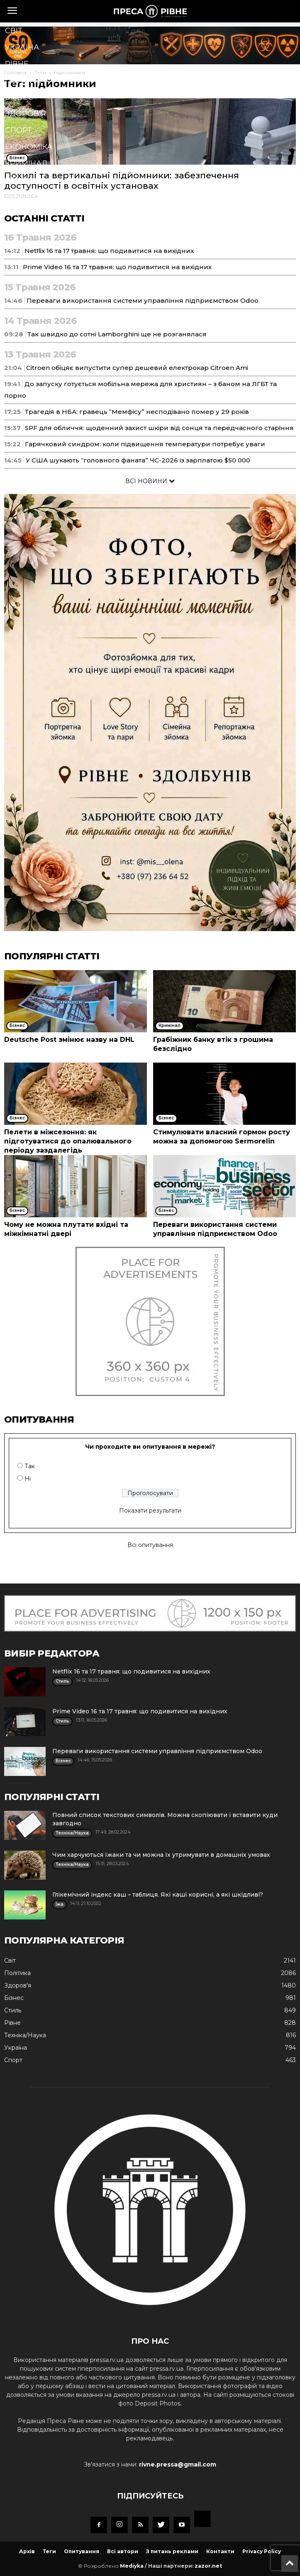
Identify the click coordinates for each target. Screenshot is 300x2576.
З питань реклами (172, 2551)
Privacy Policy (261, 2551)
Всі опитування (150, 1545)
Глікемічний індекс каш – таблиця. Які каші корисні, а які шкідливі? (157, 1894)
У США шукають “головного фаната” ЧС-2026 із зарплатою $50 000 (138, 460)
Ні (27, 1478)
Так (29, 1466)
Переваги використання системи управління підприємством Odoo (143, 300)
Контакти (220, 2551)
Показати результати (150, 1510)
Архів (27, 2551)
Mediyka (132, 2566)
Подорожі (28, 246)
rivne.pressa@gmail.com (177, 2464)
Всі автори (122, 2551)
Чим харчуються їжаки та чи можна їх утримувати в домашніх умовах (161, 1854)
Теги (49, 2551)
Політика (25, 80)
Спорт (18, 130)
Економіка (28, 146)
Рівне (17, 63)
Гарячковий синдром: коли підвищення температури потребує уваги (145, 444)
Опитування (81, 2551)
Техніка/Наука (35, 196)
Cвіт (13, 30)
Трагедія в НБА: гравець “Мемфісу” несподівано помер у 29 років (137, 412)
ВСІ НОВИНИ (150, 481)
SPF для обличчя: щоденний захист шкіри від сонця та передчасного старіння (159, 428)
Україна (22, 47)
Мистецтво (30, 229)
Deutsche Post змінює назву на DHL (69, 1040)
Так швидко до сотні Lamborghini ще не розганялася (117, 334)
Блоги (18, 263)
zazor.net (208, 2566)
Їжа (12, 213)
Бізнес (19, 97)
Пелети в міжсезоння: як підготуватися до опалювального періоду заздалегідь (68, 1141)
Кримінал (26, 163)
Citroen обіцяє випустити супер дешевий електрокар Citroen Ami (137, 368)
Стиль (18, 180)
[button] (137, 282)
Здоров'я (25, 113)
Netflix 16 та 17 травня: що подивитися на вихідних (131, 1671)
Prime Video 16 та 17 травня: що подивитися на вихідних (139, 1711)
